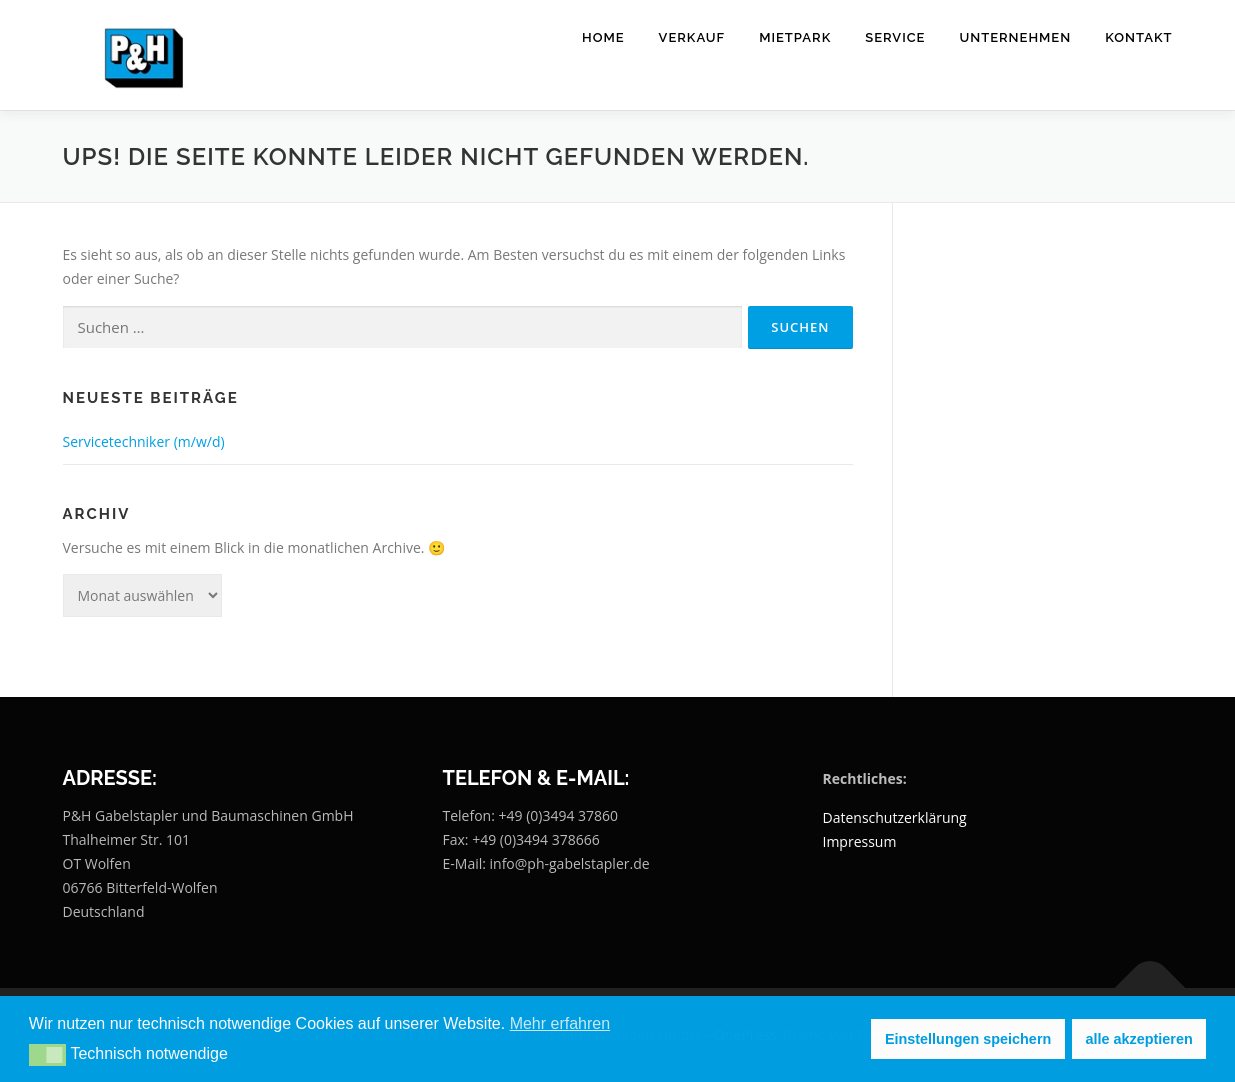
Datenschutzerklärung (895, 817)
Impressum (860, 841)
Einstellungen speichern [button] (968, 1039)
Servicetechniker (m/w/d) (144, 441)
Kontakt (1138, 37)
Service (895, 37)
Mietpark (795, 37)
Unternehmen (1015, 37)
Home (603, 37)
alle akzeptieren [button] (1139, 1039)
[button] (47, 1055)
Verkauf (692, 37)
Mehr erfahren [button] (560, 1023)
